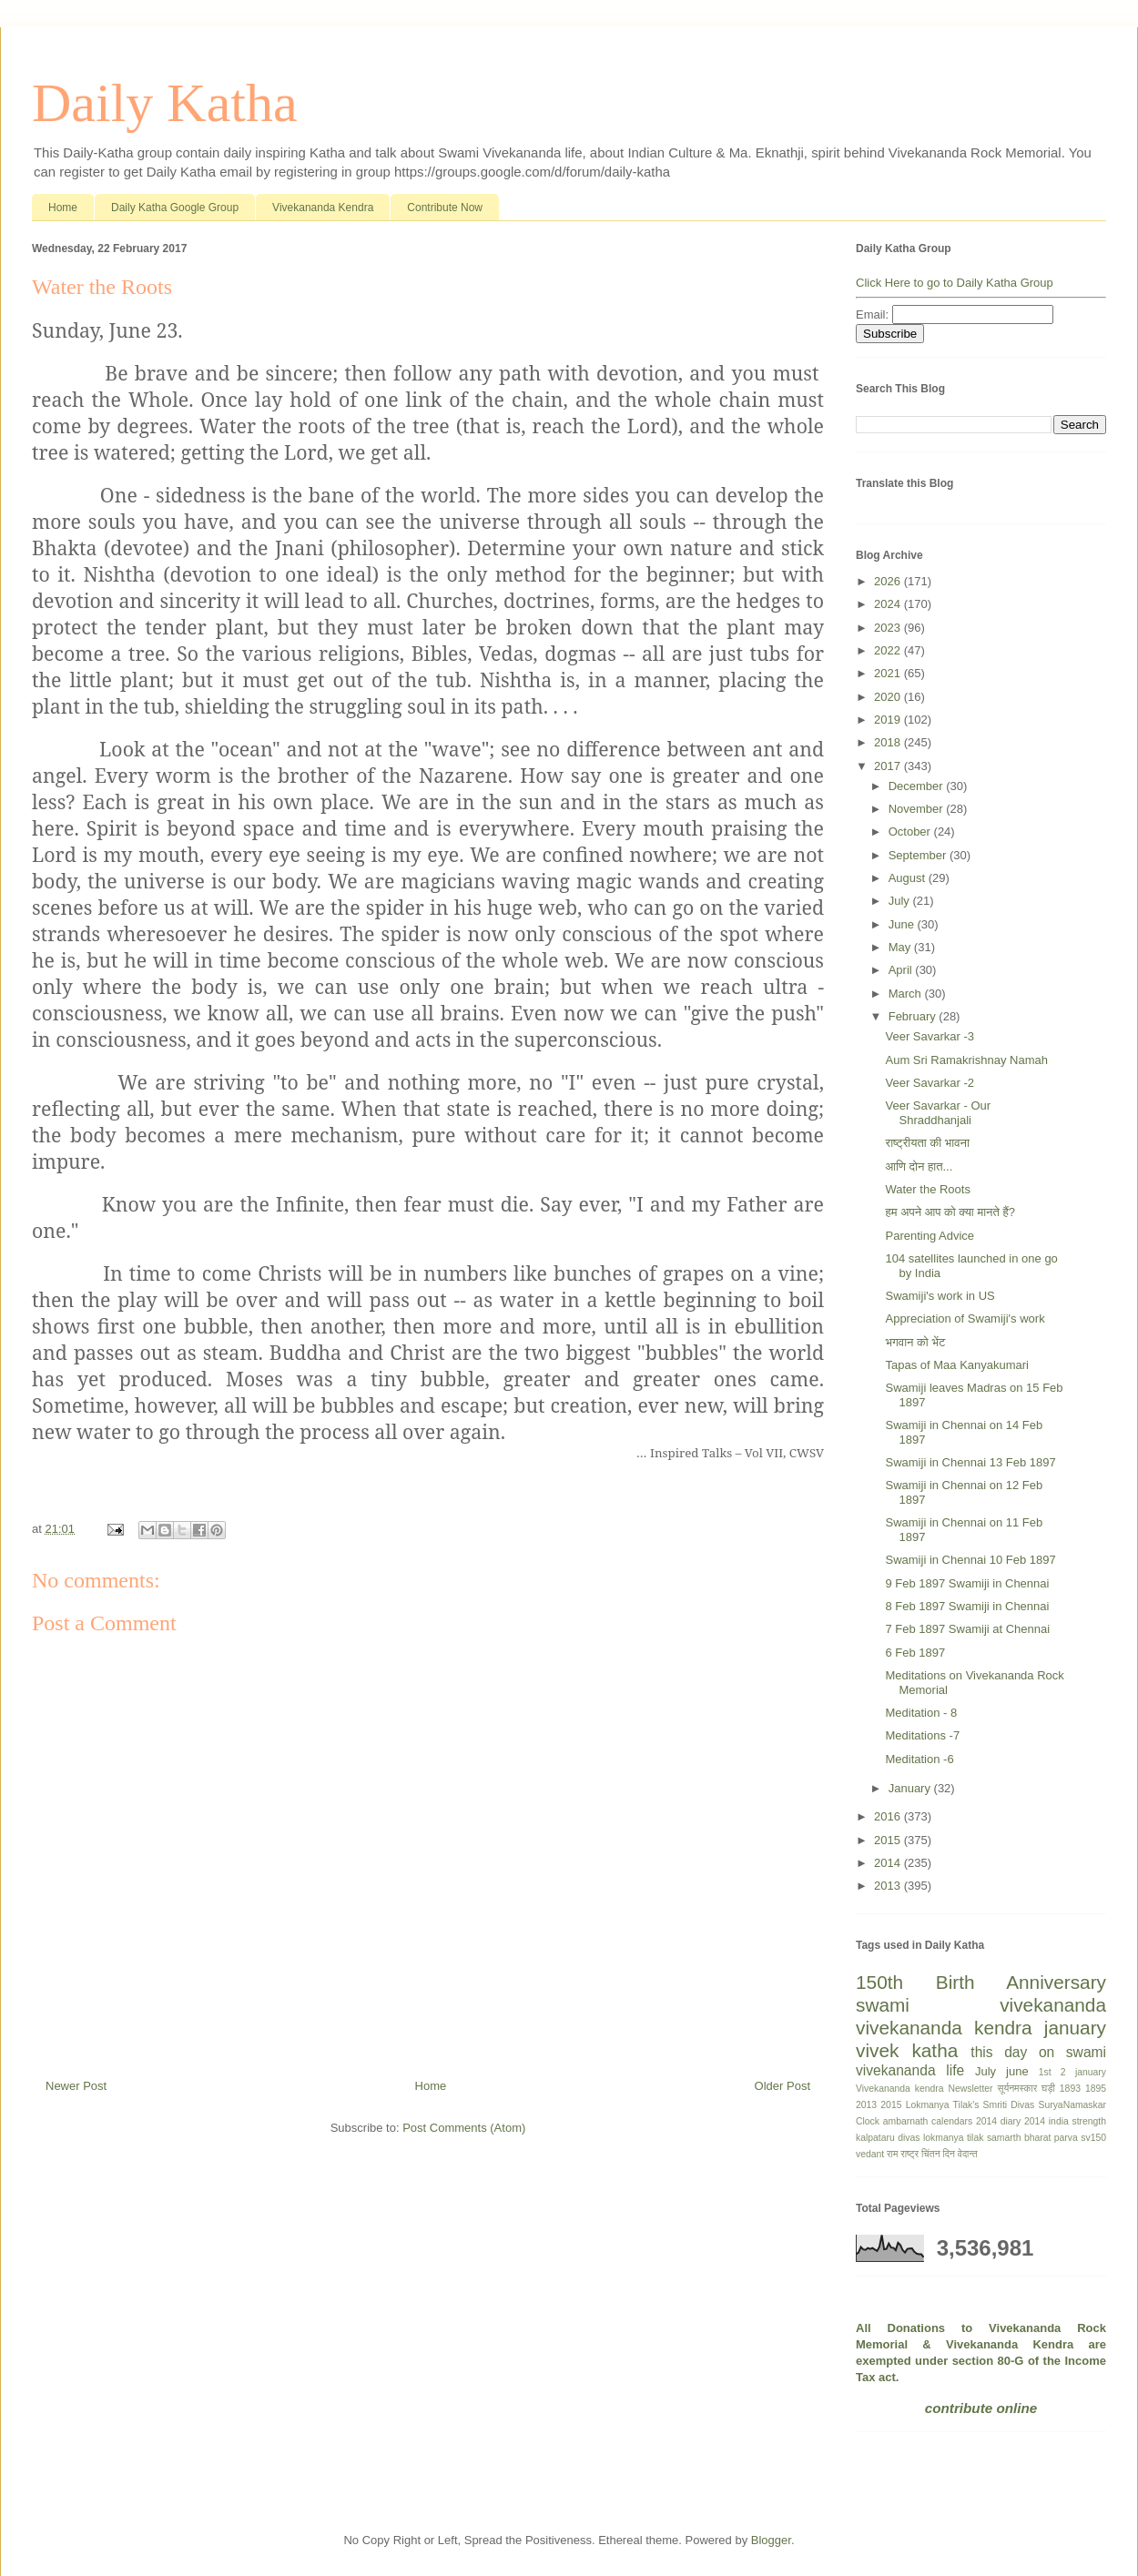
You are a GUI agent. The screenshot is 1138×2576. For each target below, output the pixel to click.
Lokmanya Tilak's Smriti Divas (970, 2105)
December (918, 786)
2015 (889, 1840)
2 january (1083, 2072)
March (907, 993)
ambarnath (906, 2121)
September (919, 855)
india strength (1077, 2121)
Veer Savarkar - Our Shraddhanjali (938, 1113)
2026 (889, 581)
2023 (889, 627)
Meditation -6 (919, 1759)
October (911, 831)
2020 (889, 697)
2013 (889, 1885)
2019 (889, 719)
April (902, 970)
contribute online (981, 2408)
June (903, 924)
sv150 (1093, 2138)
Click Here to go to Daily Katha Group (954, 282)
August (909, 878)
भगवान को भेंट (915, 1342)
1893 (1070, 2089)
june (1017, 2071)
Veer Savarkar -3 (929, 1036)
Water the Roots (927, 1189)
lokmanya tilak (953, 2138)
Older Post (782, 2086)
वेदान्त (968, 2154)
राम (892, 2154)
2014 (889, 1863)
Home (62, 207)
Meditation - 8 (921, 1712)
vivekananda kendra (944, 2027)
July (901, 901)
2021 (889, 673)
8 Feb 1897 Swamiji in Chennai (967, 1606)
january (1075, 2027)
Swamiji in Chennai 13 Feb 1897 (970, 1462)
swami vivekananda (981, 2004)
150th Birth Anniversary (981, 1982)
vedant (870, 2154)
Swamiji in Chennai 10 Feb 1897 (970, 1560)
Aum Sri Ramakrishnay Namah (966, 1060)
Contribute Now (445, 207)
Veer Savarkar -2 (929, 1083)
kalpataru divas (888, 2138)
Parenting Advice (929, 1235)
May (901, 947)
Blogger (771, 2540)
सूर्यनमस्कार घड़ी (1026, 2089)
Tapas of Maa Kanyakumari (957, 1365)
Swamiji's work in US (939, 1296)
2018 (889, 742)
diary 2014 (1023, 2121)
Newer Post (76, 2086)
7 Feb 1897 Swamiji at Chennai (967, 1629)
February (914, 1016)
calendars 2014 (964, 2121)
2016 (889, 1816)
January (911, 1788)
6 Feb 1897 (915, 1652)
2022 (889, 650)
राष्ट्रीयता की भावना (927, 1143)
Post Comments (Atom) (463, 2128)
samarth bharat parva (1032, 2138)
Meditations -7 (922, 1735)
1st (1045, 2072)
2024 (889, 604)
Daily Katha (165, 103)
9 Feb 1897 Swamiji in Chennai (967, 1583)
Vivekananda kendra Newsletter (924, 2089)
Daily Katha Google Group (175, 207)
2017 (889, 766)
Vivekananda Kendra (322, 207)
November (918, 809)
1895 (1095, 2089)
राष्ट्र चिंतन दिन (927, 2154)
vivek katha (907, 2050)
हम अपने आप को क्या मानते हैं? (949, 1212)
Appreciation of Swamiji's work (964, 1318)
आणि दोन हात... (918, 1166)
